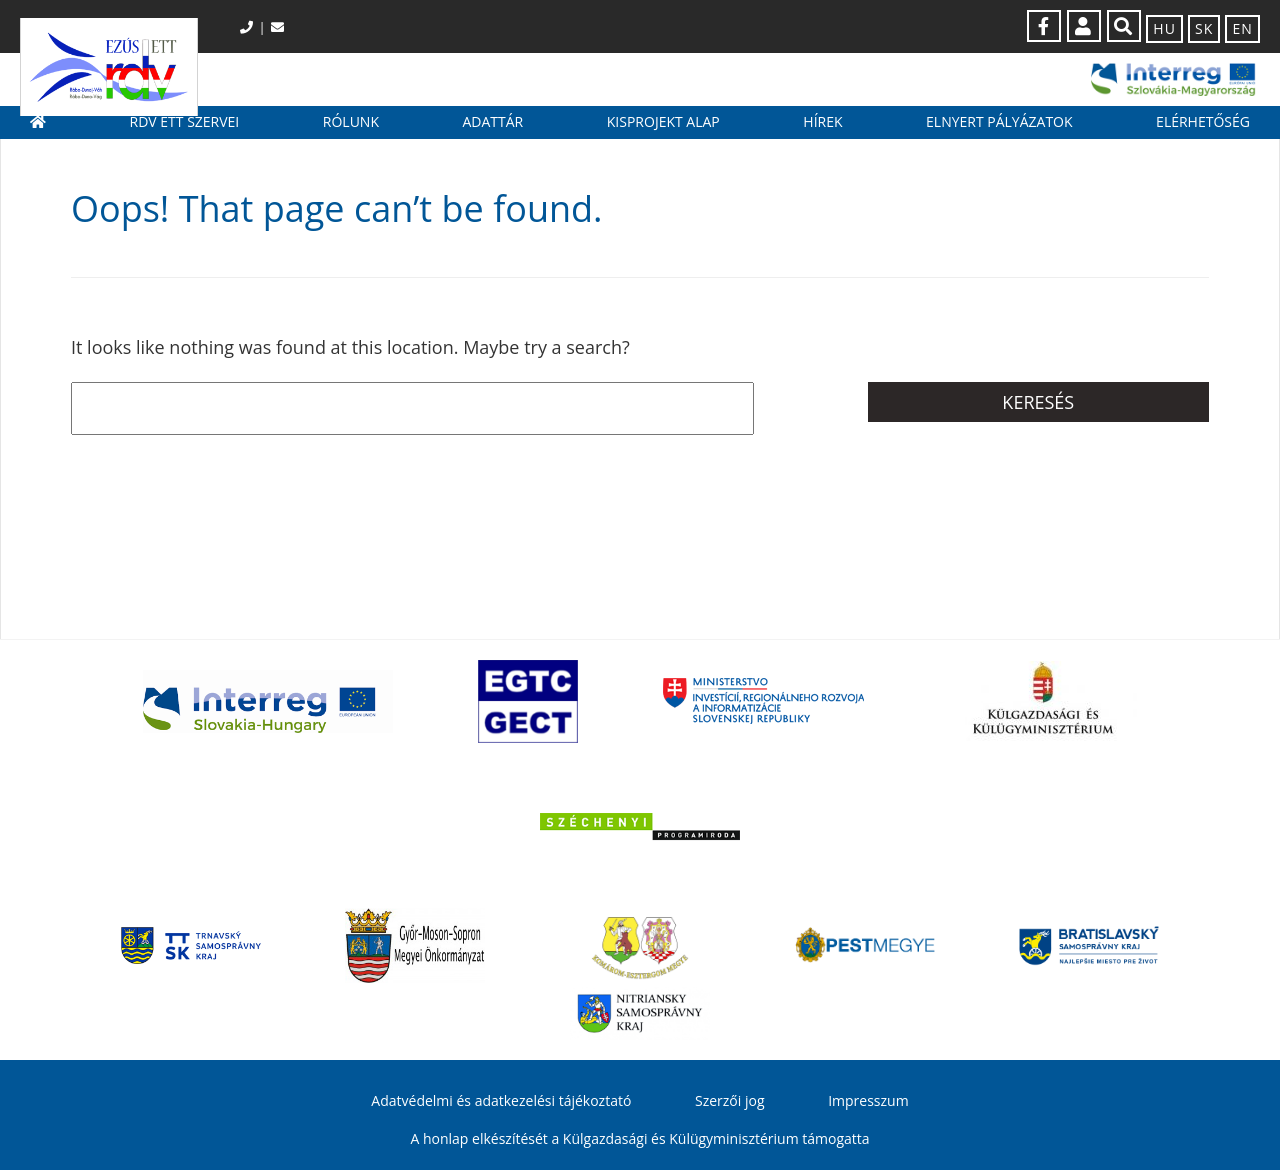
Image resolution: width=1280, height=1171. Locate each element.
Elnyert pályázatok (999, 130)
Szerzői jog (730, 1102)
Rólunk (351, 130)
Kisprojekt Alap (663, 130)
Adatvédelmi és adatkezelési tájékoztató (501, 1102)
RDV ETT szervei (185, 130)
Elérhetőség (1203, 130)
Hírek (822, 130)
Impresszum (868, 1102)
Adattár (492, 130)
